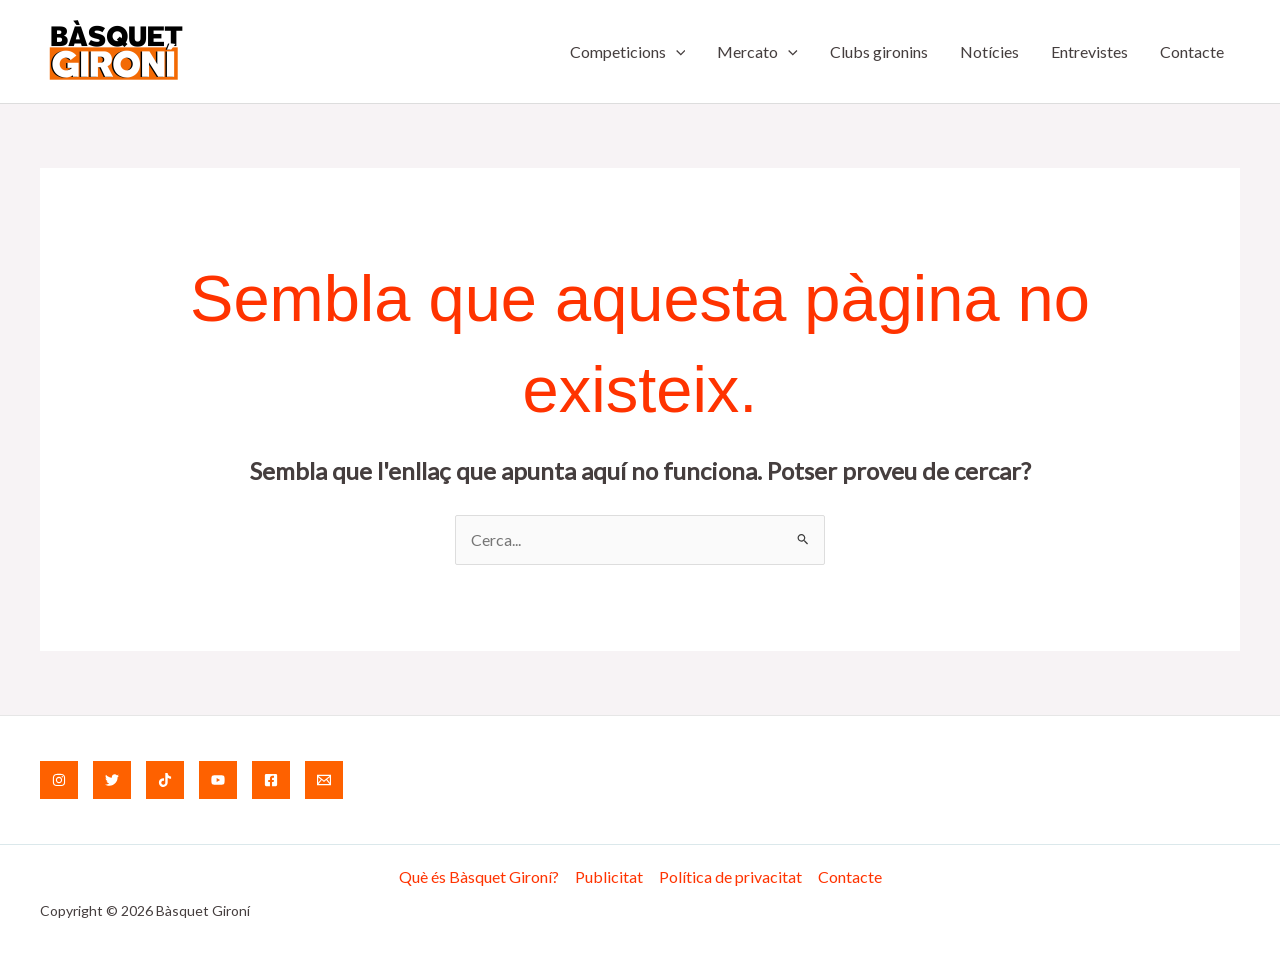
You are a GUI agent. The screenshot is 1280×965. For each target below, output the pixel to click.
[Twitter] (112, 780)
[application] (676, 51)
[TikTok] (165, 780)
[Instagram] (59, 780)
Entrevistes (1089, 51)
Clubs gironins (879, 51)
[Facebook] (271, 780)
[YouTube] (218, 780)
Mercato (757, 51)
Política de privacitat (730, 876)
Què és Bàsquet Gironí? (479, 876)
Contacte (1192, 51)
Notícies (989, 51)
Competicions (628, 51)
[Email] (324, 780)
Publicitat (609, 876)
